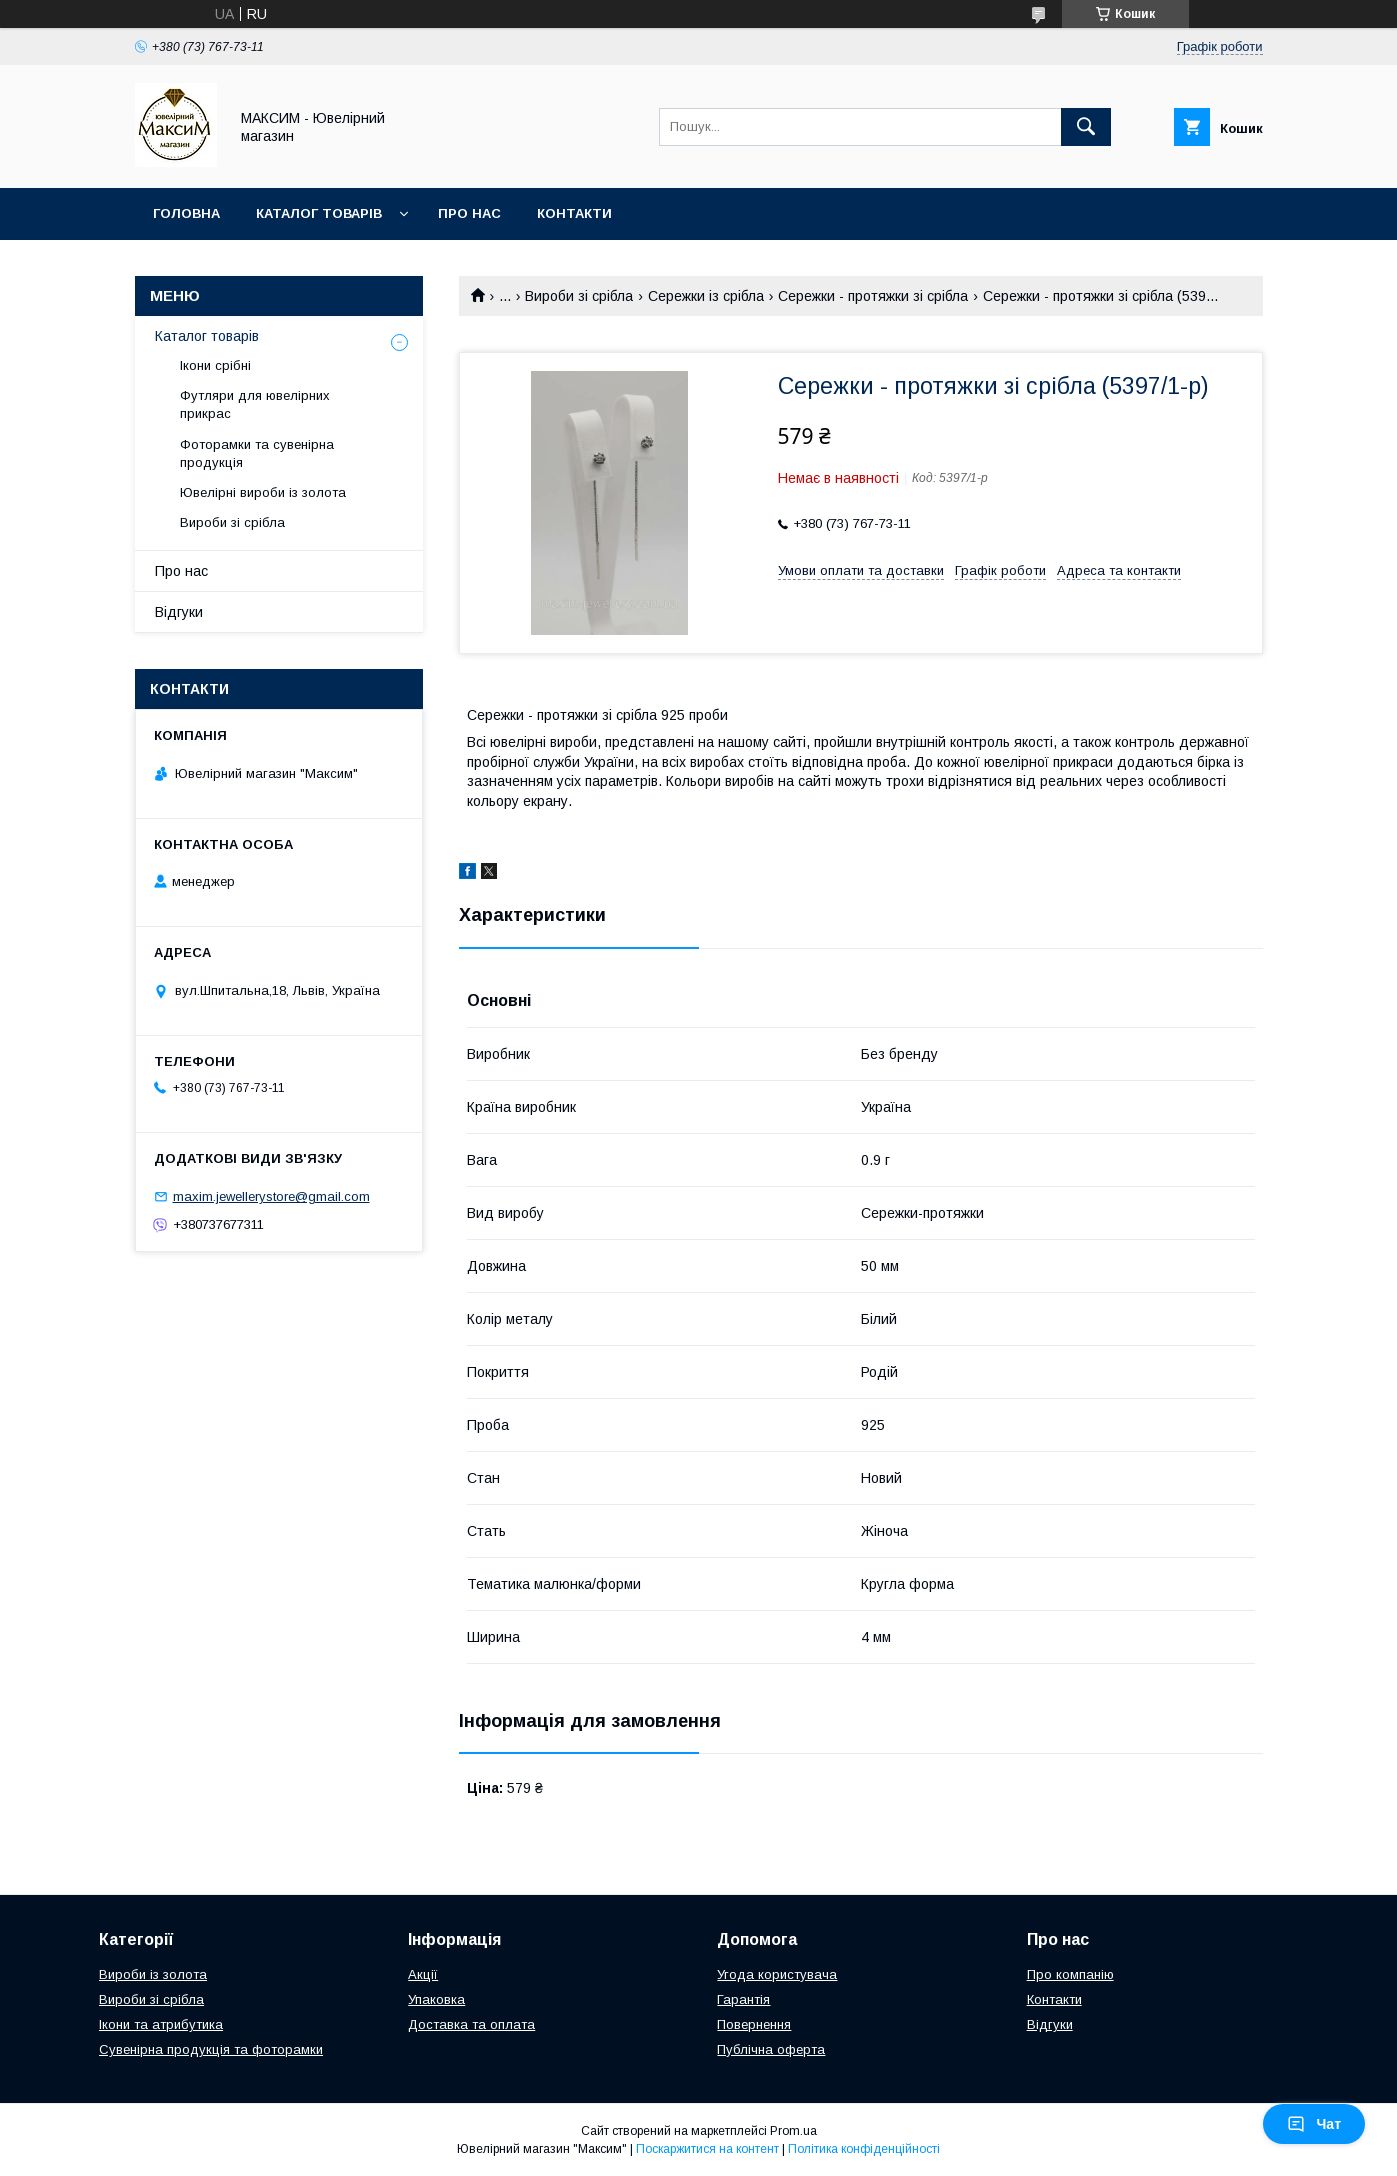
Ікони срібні (215, 365)
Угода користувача (777, 1974)
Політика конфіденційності (864, 2149)
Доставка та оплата (471, 2024)
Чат (1314, 2124)
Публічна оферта (771, 2049)
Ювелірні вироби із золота (263, 492)
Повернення (754, 2024)
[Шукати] (1086, 127)
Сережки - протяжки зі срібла (873, 296)
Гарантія (743, 1999)
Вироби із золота (153, 1974)
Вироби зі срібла (579, 296)
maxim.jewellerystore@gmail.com (271, 1196)
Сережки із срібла (706, 296)
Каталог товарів (319, 213)
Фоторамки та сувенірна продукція (257, 453)
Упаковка (436, 1999)
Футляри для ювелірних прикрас (255, 404)
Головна (186, 213)
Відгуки (179, 612)
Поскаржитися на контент (707, 2149)
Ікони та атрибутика (161, 2024)
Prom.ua (793, 2131)
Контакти (574, 213)
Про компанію (1070, 1974)
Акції (423, 1974)
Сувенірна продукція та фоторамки (211, 2049)
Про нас (469, 213)
